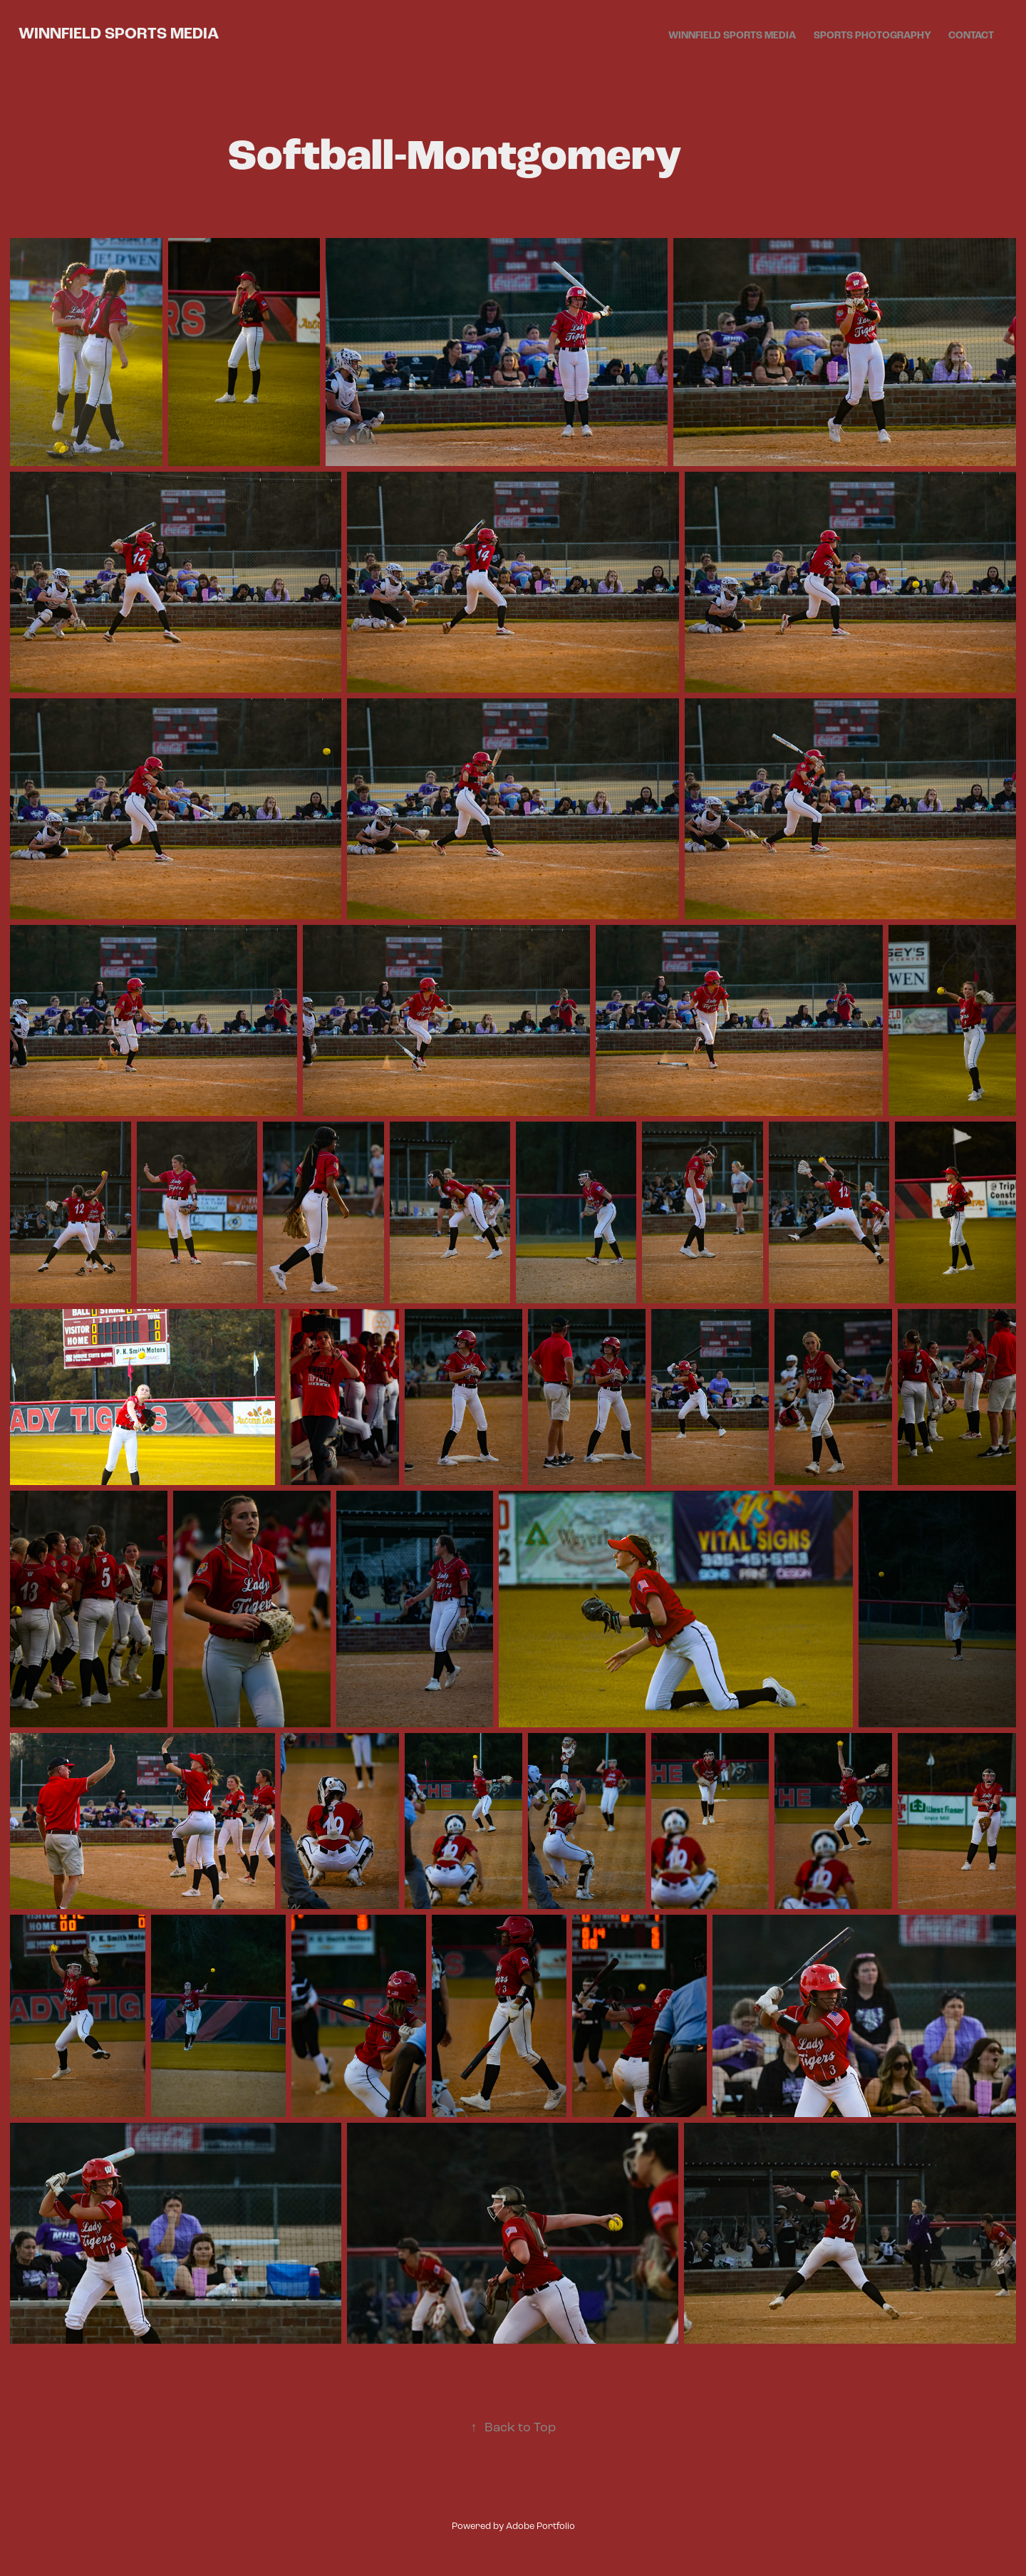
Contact (971, 35)
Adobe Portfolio (540, 2526)
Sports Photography (872, 35)
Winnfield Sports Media (119, 33)
